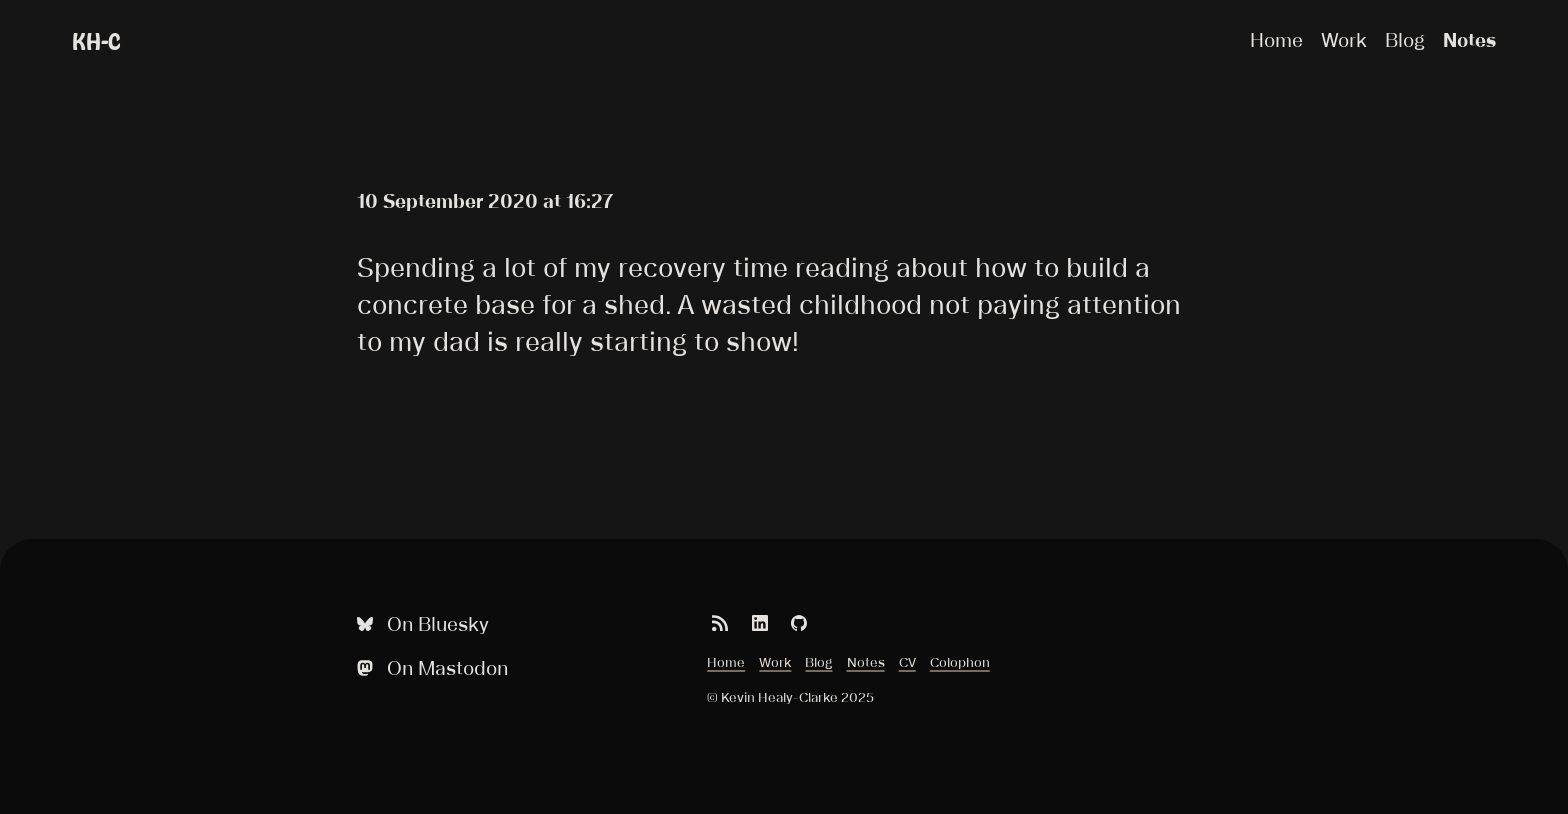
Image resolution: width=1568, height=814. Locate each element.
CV (907, 662)
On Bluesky (420, 624)
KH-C (96, 41)
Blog (1405, 40)
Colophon (960, 662)
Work (1344, 40)
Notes (1469, 40)
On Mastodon (430, 669)
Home (1276, 40)
